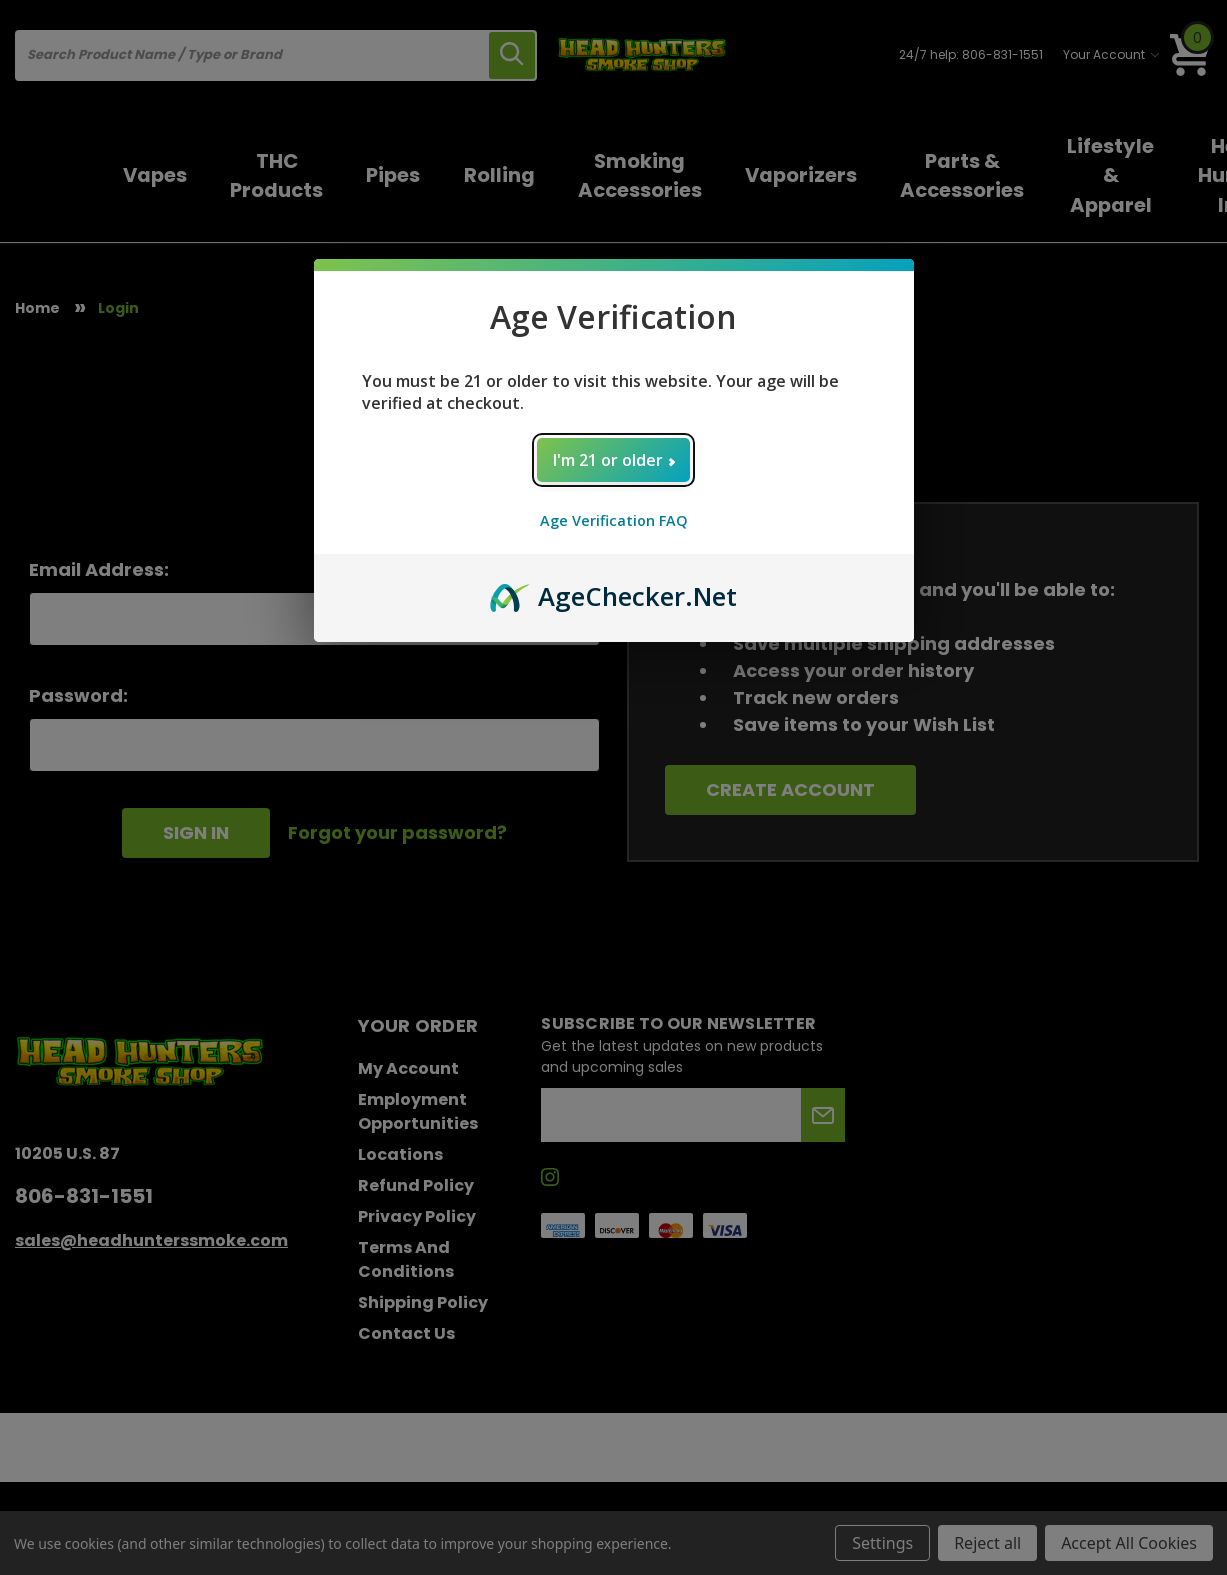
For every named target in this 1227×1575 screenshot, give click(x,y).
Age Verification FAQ (614, 520)
